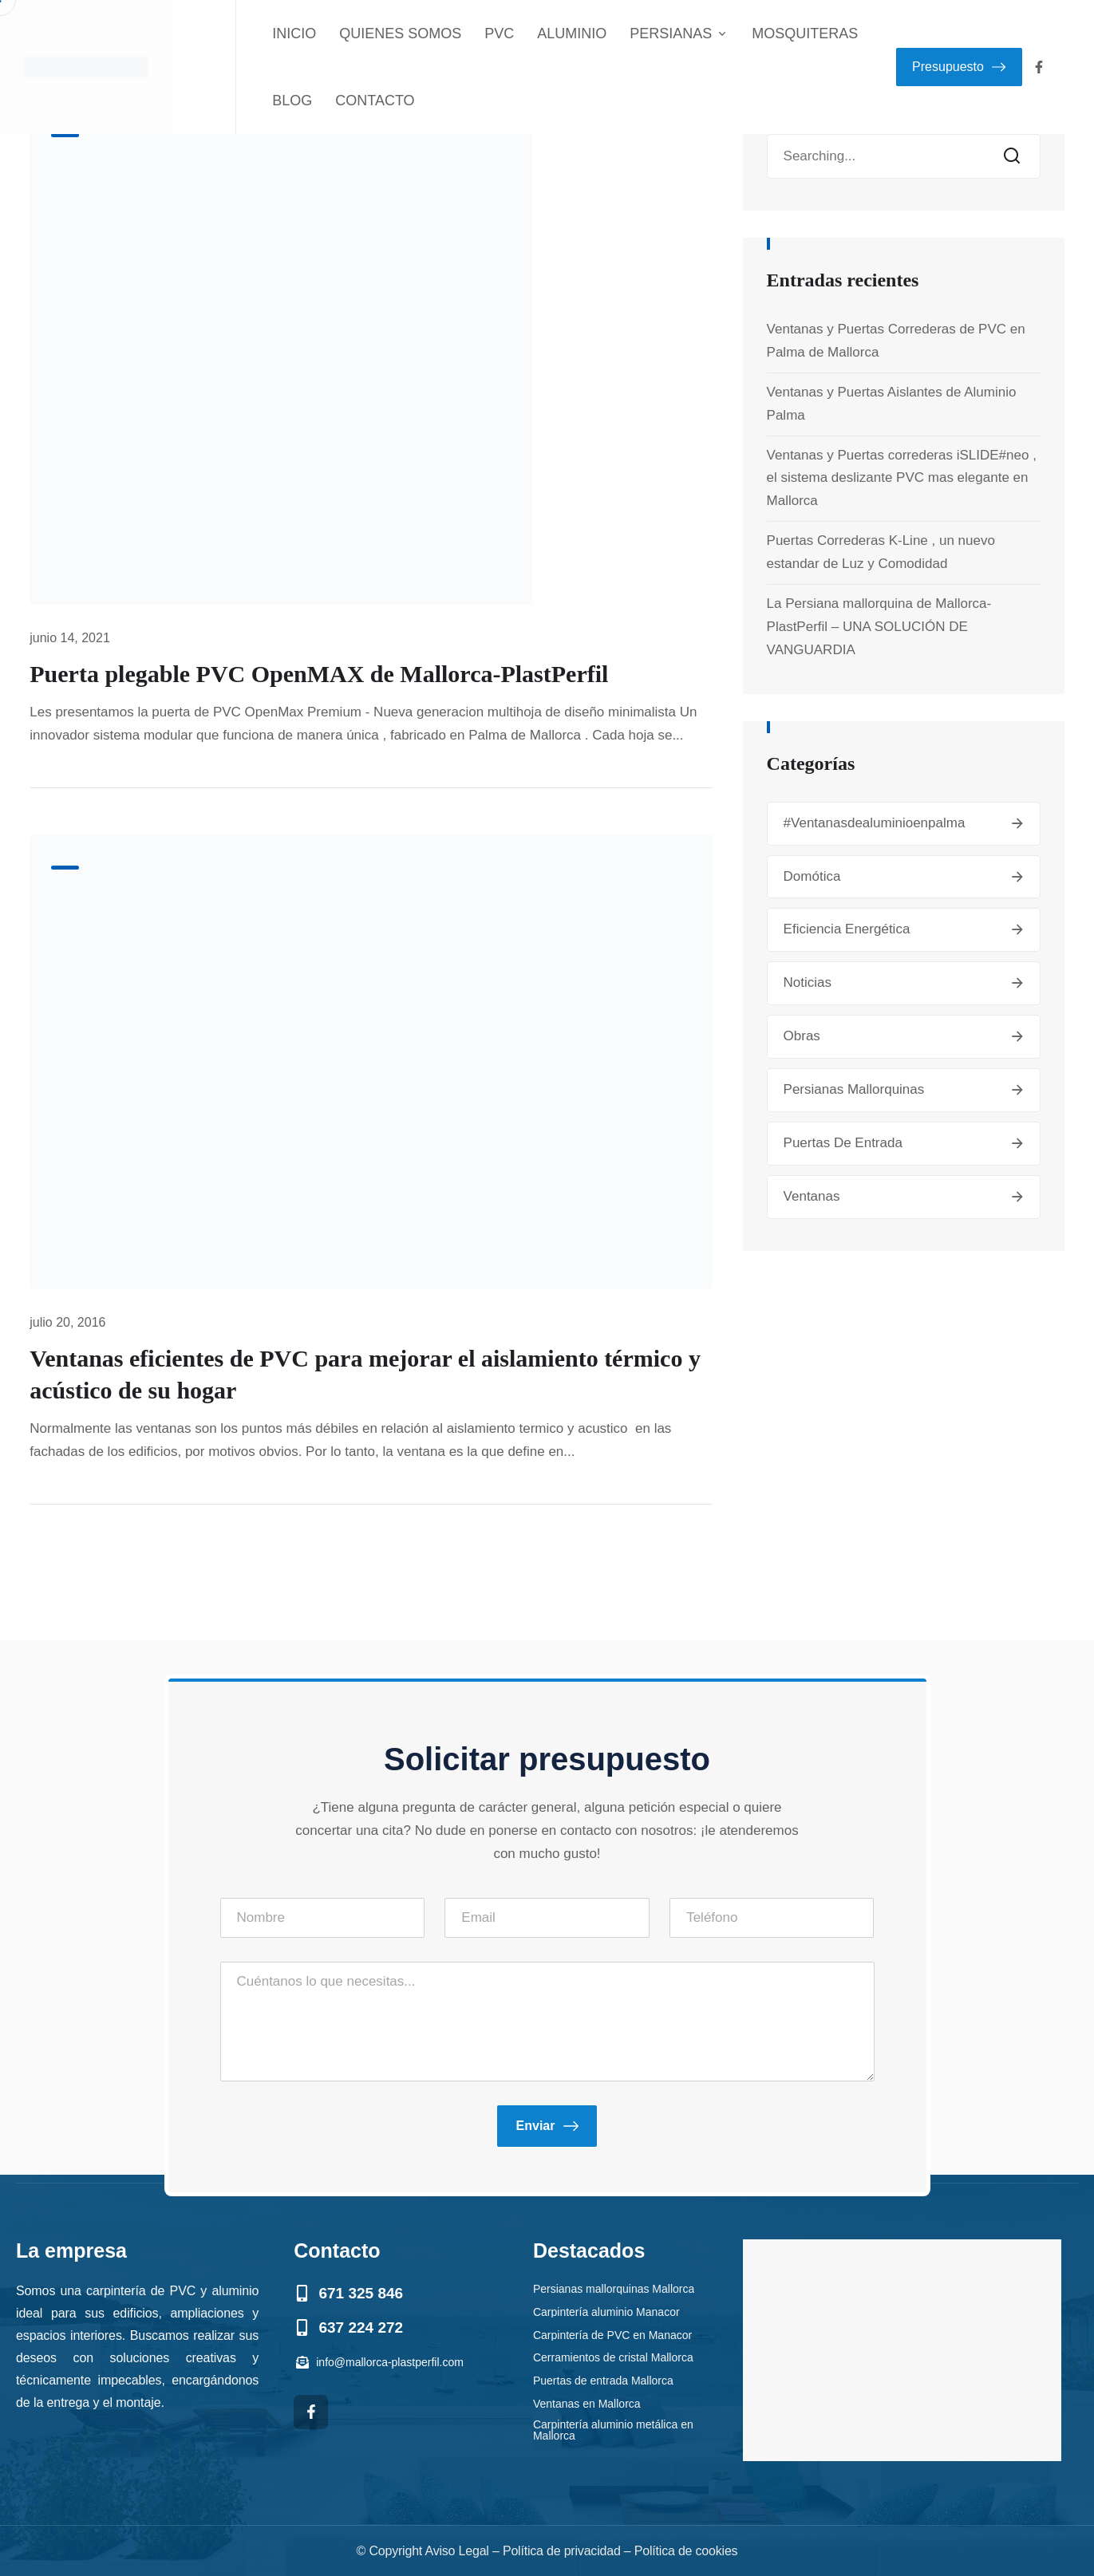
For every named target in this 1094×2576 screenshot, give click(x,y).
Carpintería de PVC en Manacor (612, 2334)
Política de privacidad (562, 2551)
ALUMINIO (571, 33)
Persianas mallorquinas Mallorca (613, 2288)
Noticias (807, 982)
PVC (499, 33)
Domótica (812, 876)
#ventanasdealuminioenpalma (875, 822)
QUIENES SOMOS (400, 33)
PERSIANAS (679, 33)
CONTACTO (374, 100)
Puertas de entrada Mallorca (603, 2379)
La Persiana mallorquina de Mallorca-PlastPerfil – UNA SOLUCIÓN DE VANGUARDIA (879, 626)
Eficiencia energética (847, 929)
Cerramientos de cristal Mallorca (613, 2356)
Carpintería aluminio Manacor (606, 2311)
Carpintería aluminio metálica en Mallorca (613, 2429)
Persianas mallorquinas (854, 1089)
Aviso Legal (456, 2551)
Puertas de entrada (843, 1142)
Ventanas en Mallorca (587, 2403)
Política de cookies (686, 2551)
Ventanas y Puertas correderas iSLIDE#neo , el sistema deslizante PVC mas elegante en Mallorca (902, 478)
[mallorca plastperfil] (902, 2350)
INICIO (294, 33)
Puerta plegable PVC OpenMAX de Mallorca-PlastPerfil (319, 674)
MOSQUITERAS (805, 33)
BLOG (292, 100)
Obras (802, 1035)
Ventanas (812, 1196)
